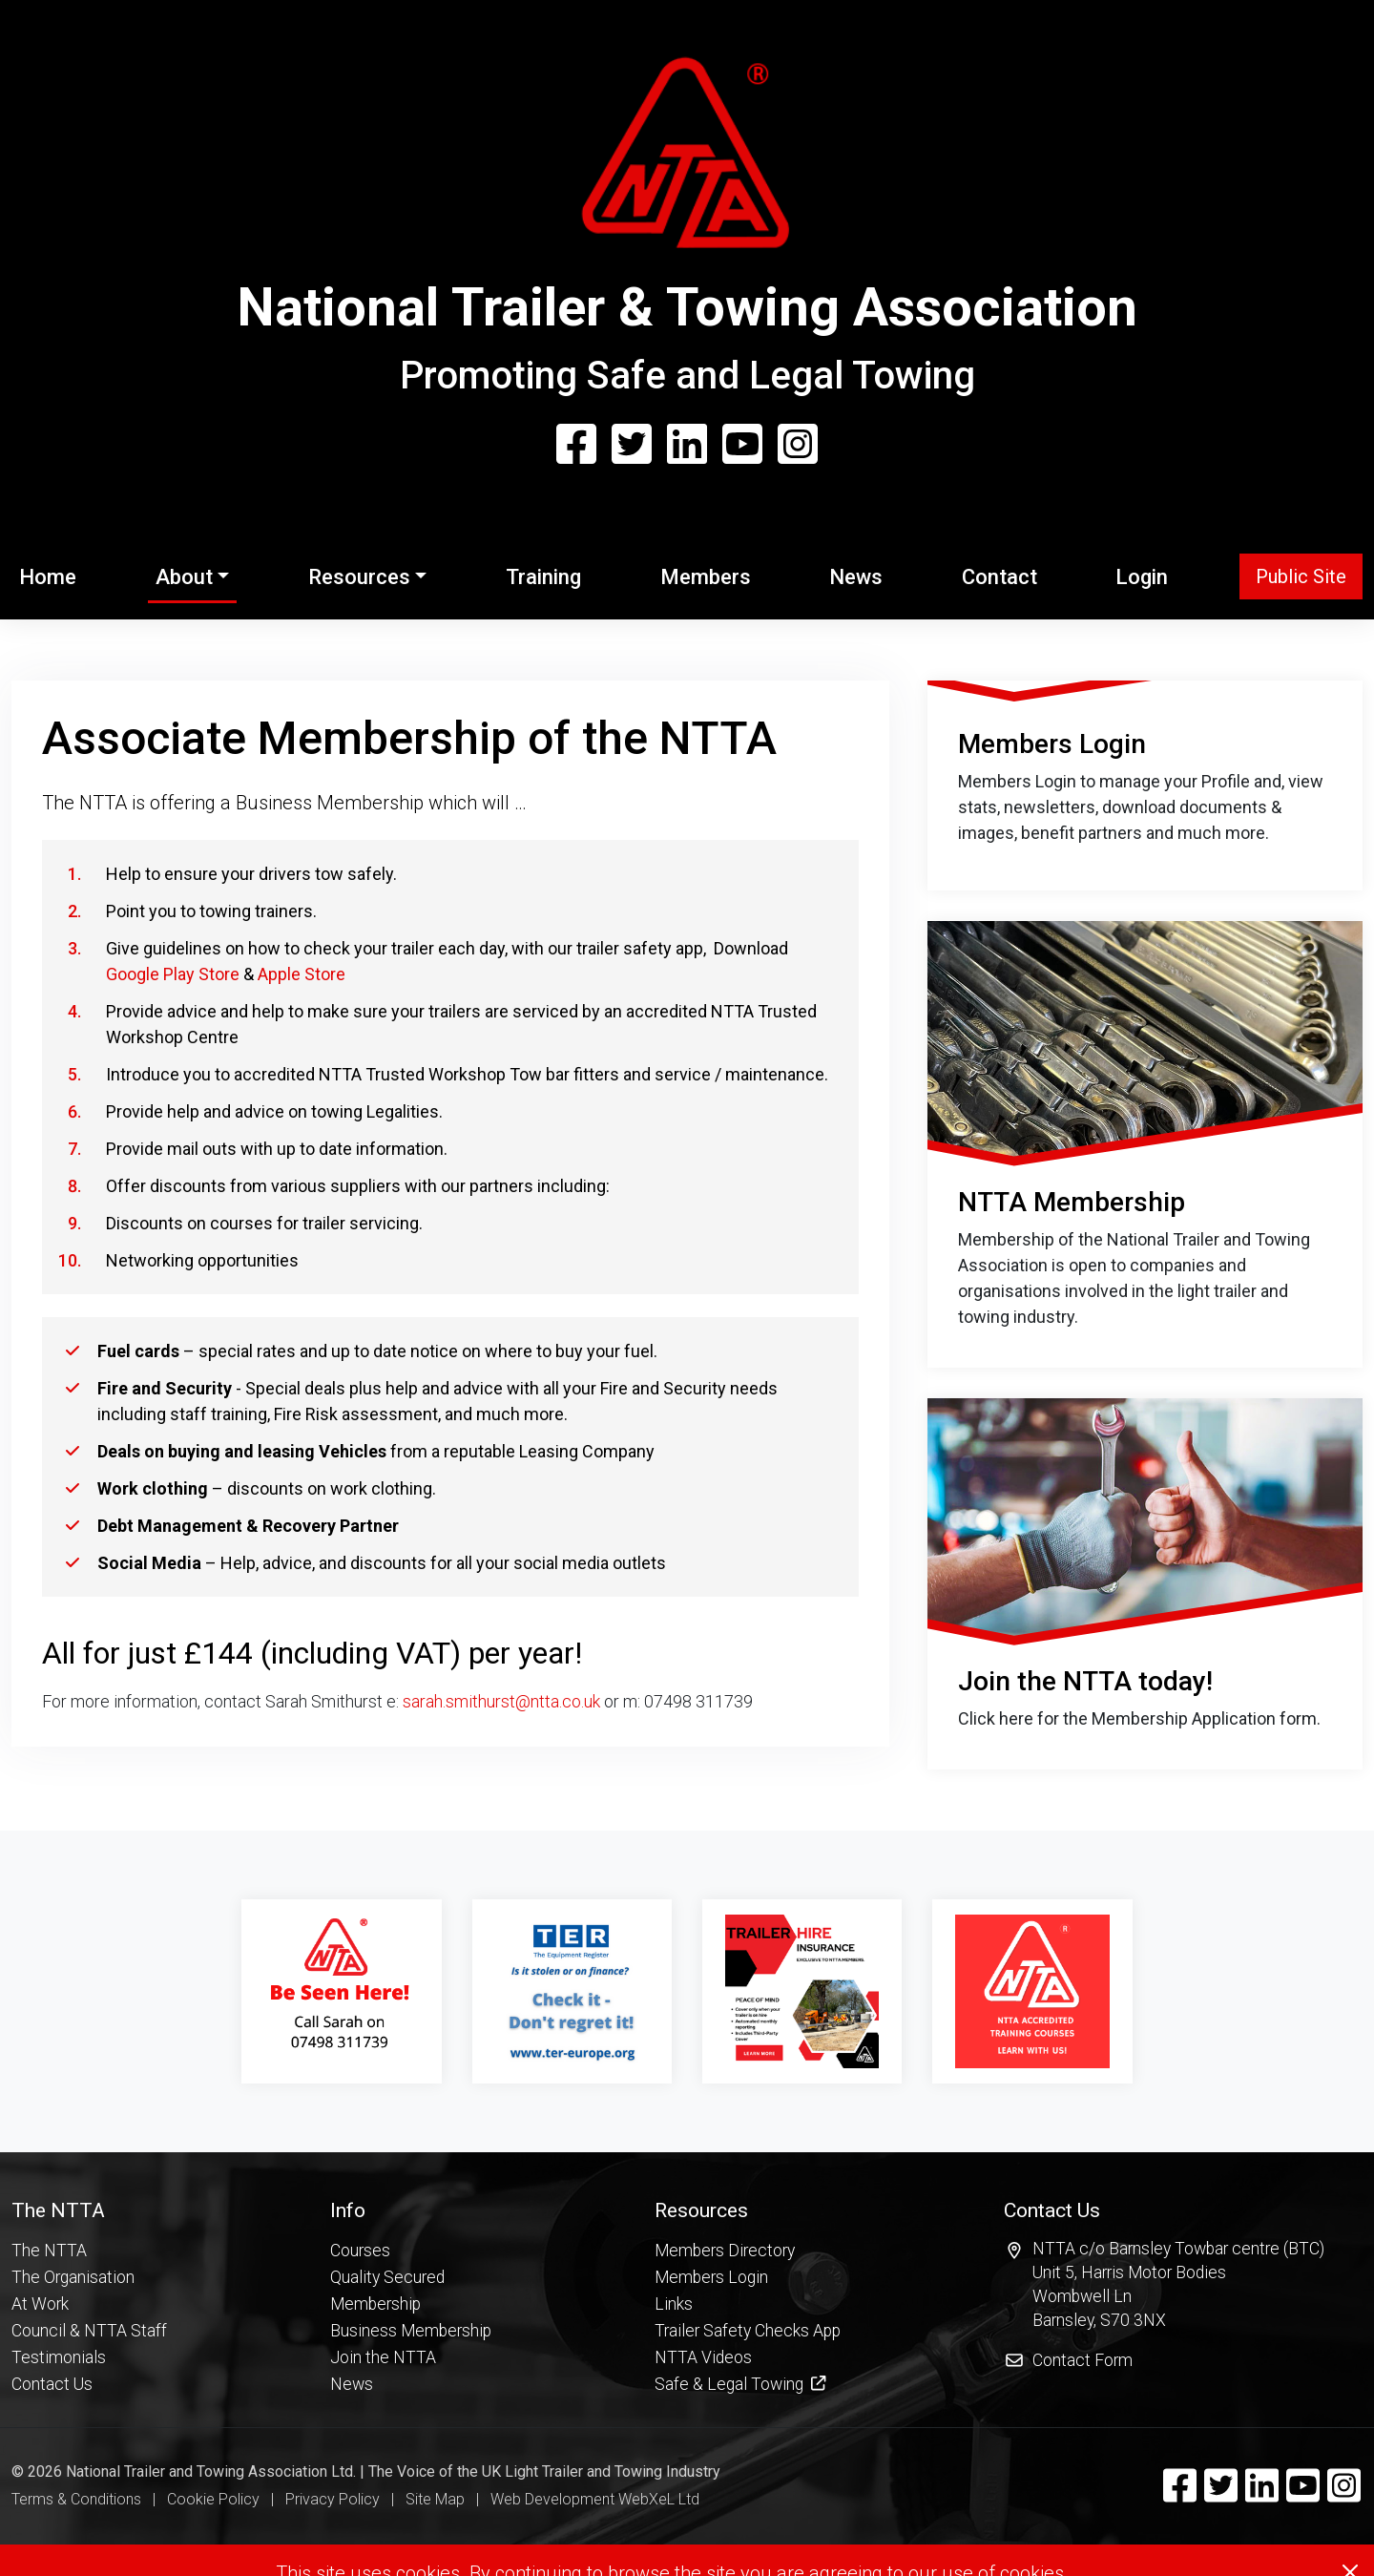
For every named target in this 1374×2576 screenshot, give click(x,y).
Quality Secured (387, 2520)
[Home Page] (687, 162)
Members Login (711, 2520)
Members (705, 577)
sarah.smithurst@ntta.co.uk (501, 1701)
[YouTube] (742, 445)
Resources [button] (359, 577)
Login (1141, 577)
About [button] (184, 577)
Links (674, 2547)
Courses (360, 2493)
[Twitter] (632, 445)
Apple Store (301, 974)
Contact (999, 577)
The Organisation (73, 2520)
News (856, 577)
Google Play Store (172, 974)
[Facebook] (576, 445)
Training (543, 577)
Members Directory (725, 2493)
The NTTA (49, 2493)
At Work (40, 2547)
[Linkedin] (687, 445)
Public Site (1301, 576)
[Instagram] (798, 445)
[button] (89, 2454)
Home (51, 574)
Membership (375, 2547)
